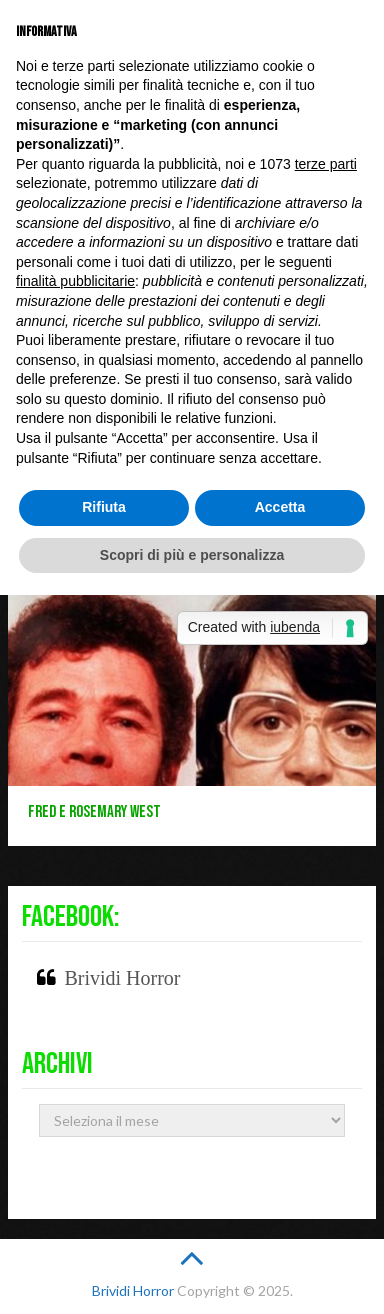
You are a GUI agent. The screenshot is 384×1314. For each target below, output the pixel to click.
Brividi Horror (122, 978)
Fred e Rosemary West (94, 812)
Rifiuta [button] (104, 507)
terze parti (326, 164)
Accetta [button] (280, 507)
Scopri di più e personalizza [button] (192, 555)
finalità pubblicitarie (75, 281)
